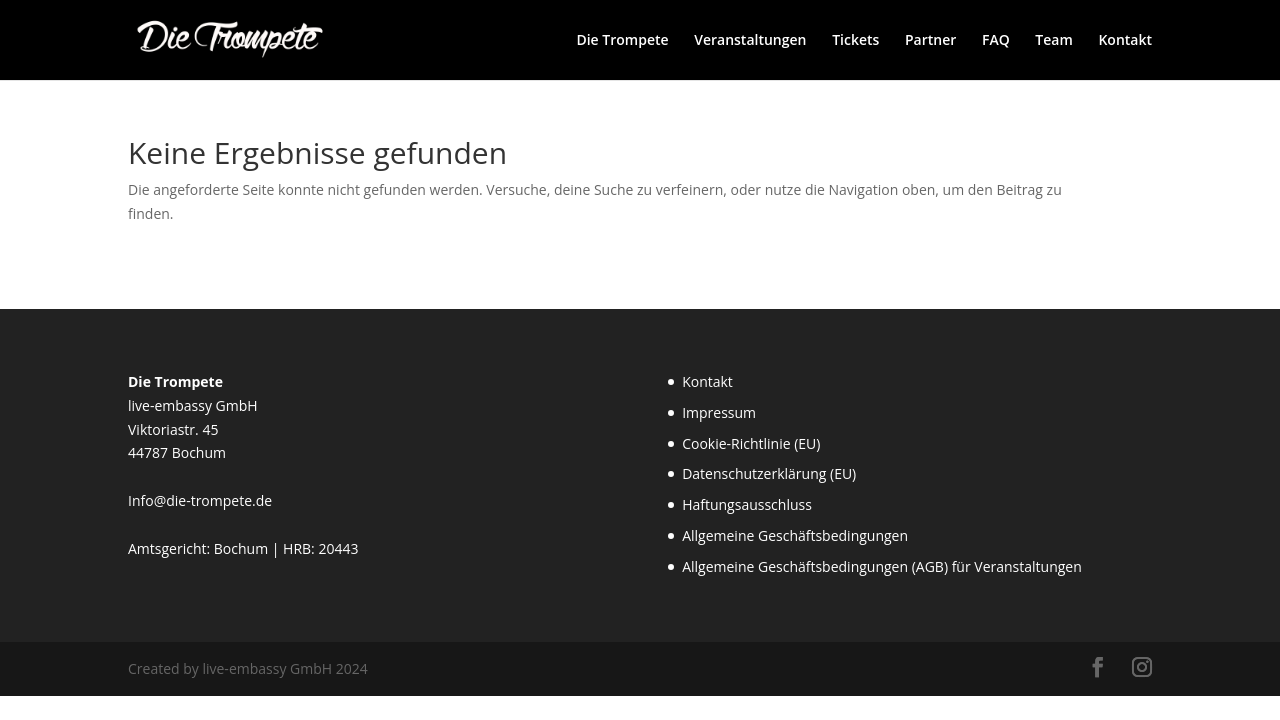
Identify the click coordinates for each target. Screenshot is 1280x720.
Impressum (719, 412)
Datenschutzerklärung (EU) (769, 473)
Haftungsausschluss (747, 504)
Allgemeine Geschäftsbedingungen (795, 535)
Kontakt (1125, 41)
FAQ (996, 41)
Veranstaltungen (750, 41)
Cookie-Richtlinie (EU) (751, 443)
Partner (930, 41)
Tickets (855, 41)
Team (1053, 41)
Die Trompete (622, 41)
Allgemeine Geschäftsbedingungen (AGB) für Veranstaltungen (882, 566)
